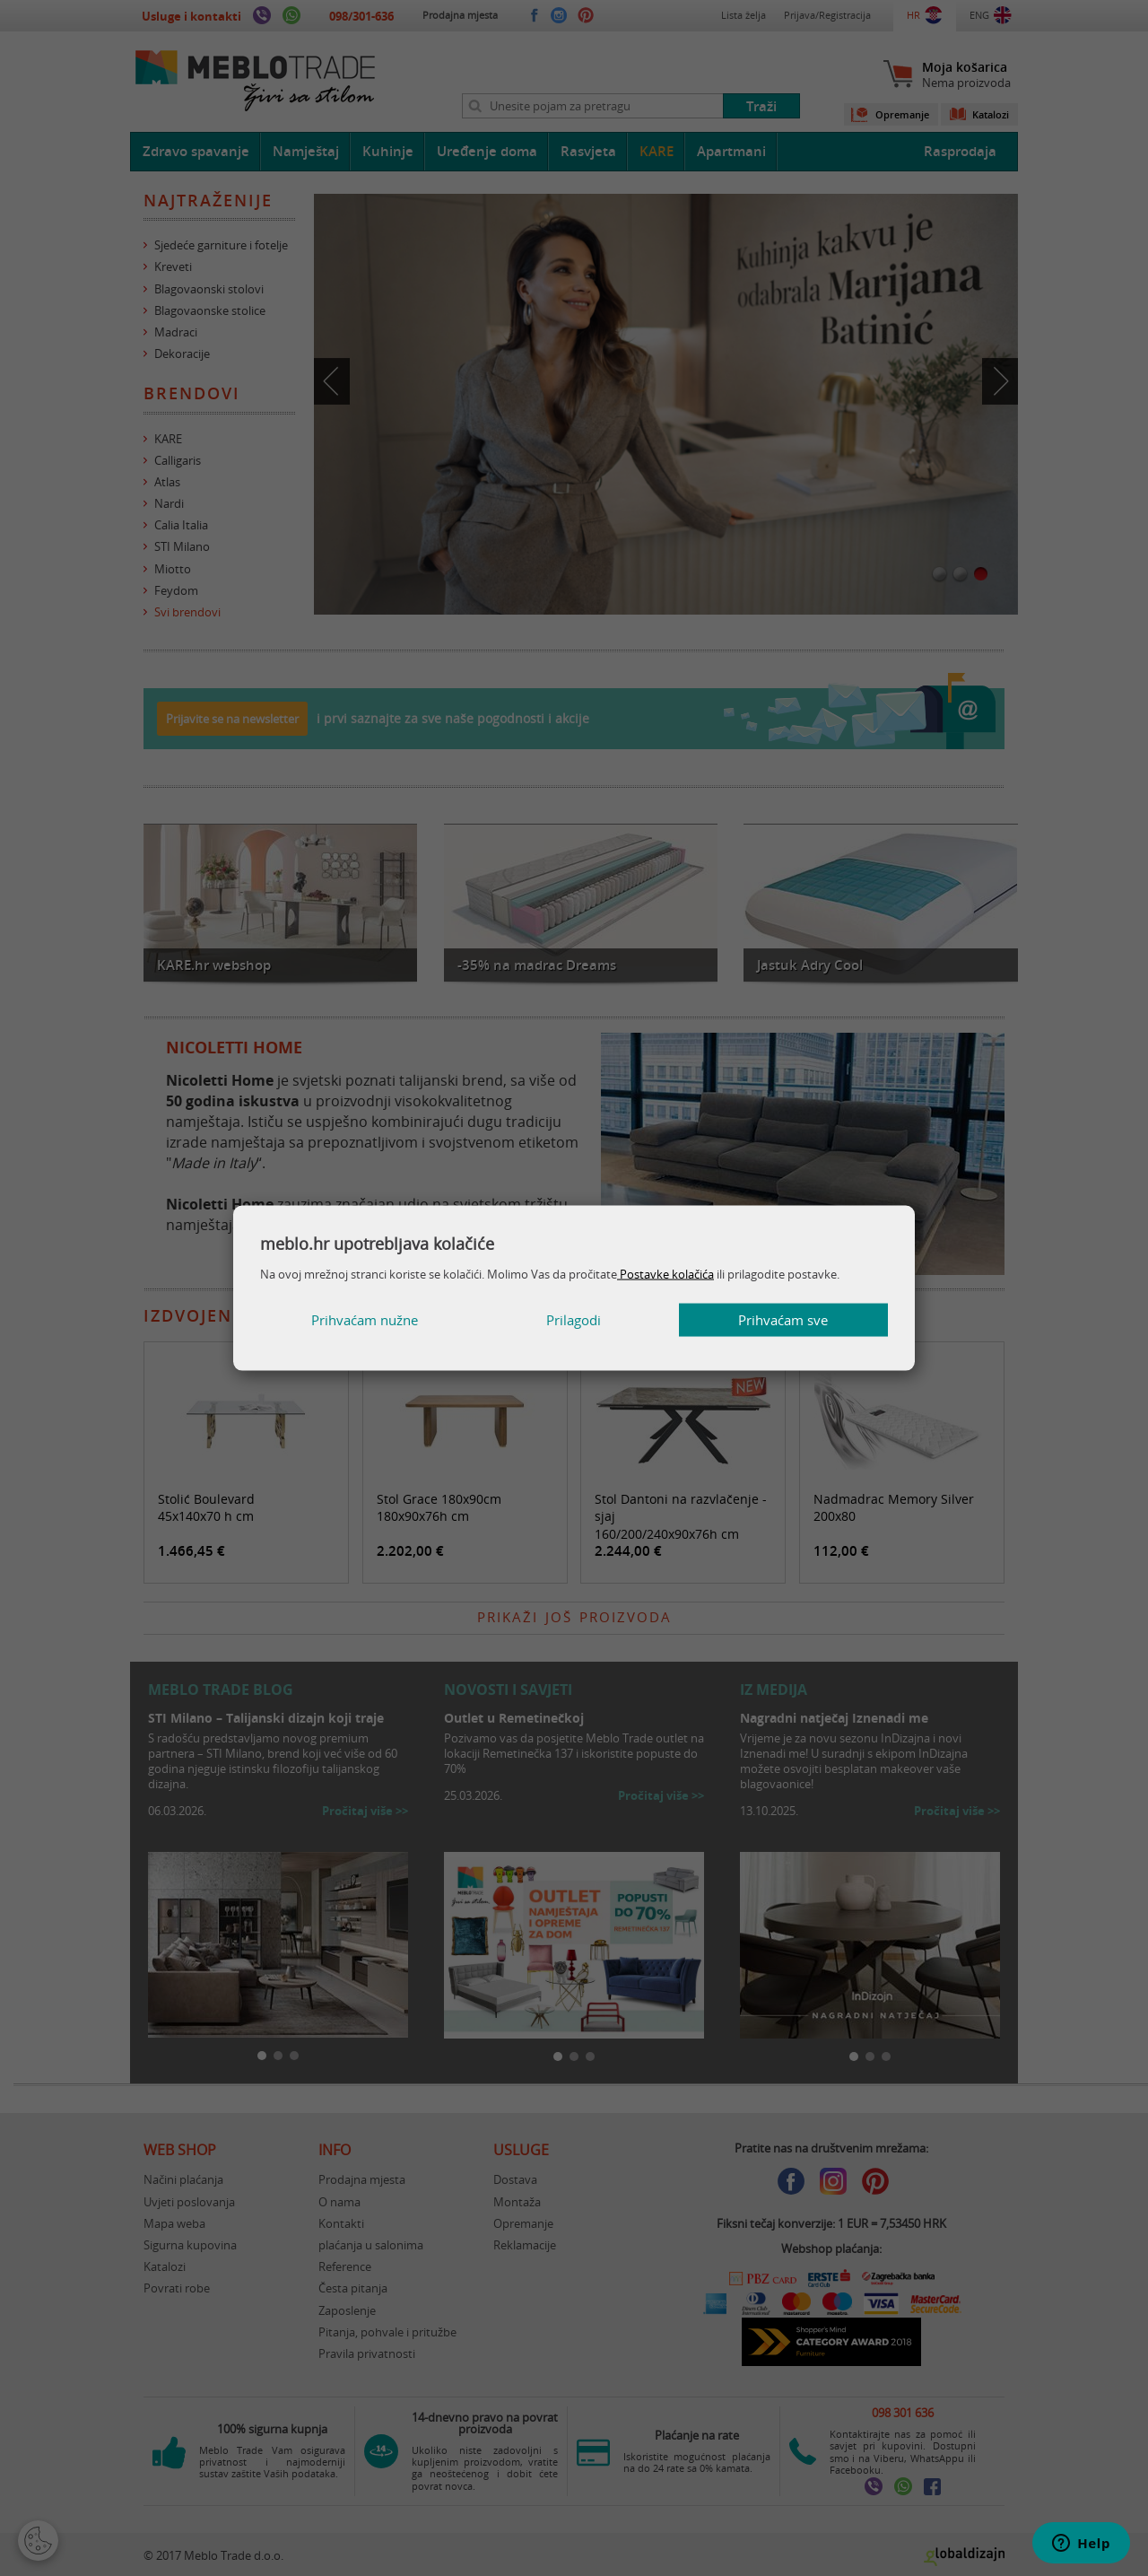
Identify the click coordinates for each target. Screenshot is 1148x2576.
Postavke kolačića (665, 1273)
